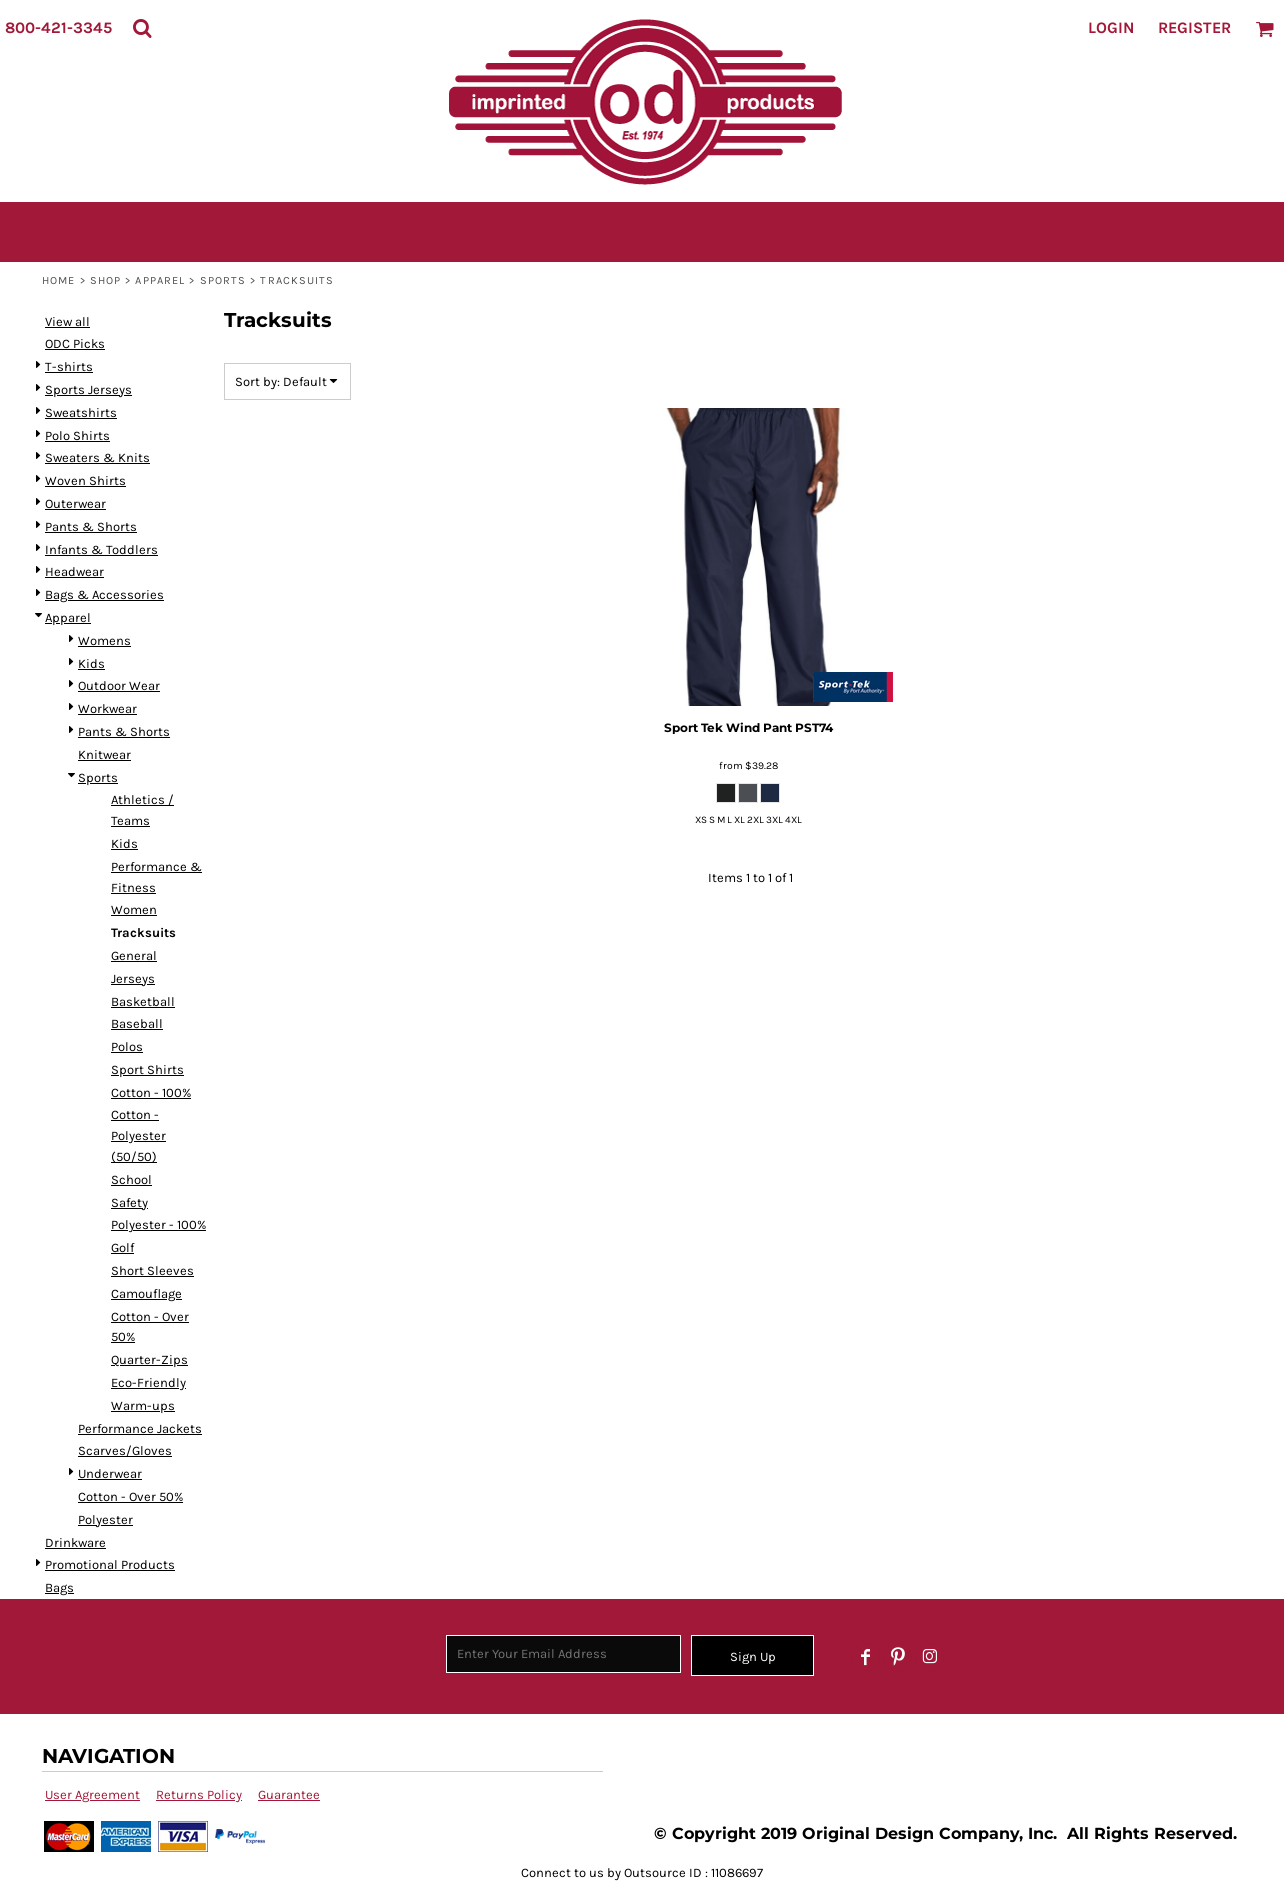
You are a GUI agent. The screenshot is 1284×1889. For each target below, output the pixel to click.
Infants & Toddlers (101, 549)
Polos (127, 1046)
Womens (104, 640)
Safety (129, 1202)
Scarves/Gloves (125, 1450)
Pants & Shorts (91, 526)
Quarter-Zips (149, 1359)
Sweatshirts (81, 412)
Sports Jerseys (88, 389)
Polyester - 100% (158, 1224)
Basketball (143, 1001)
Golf (122, 1247)
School (131, 1179)
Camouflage (146, 1293)
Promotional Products (110, 1564)
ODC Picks (75, 343)
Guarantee (289, 1794)
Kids (91, 663)
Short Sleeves (152, 1270)
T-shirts (69, 366)
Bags (59, 1587)
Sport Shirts (147, 1069)
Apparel (160, 280)
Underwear (110, 1473)
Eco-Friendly (148, 1382)
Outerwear (75, 503)
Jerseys (133, 978)
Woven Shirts (85, 480)
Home (58, 280)
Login (1111, 27)
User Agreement (92, 1794)
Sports (223, 280)
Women (134, 909)
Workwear (107, 708)
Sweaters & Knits (97, 457)
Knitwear (104, 754)
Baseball (137, 1023)
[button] (142, 28)
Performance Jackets (140, 1428)
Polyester (105, 1519)
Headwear (74, 571)
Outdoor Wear (119, 685)
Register (1194, 27)
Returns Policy (199, 1794)
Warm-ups (143, 1405)
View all (67, 321)
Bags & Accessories (104, 594)
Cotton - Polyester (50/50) (138, 1135)
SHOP (105, 280)
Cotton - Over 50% (130, 1496)
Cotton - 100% (151, 1092)
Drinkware (75, 1542)
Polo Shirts (77, 435)
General (134, 955)
